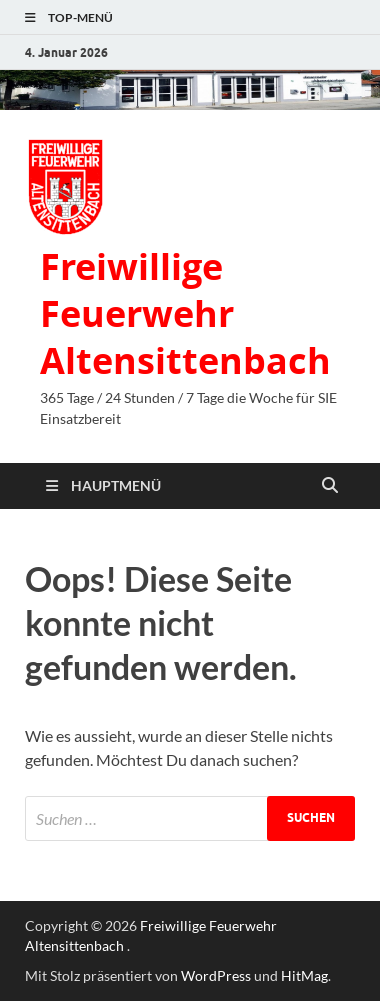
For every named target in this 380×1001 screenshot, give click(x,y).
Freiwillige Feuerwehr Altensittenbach (185, 313)
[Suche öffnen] (330, 486)
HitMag (304, 975)
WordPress (216, 975)
